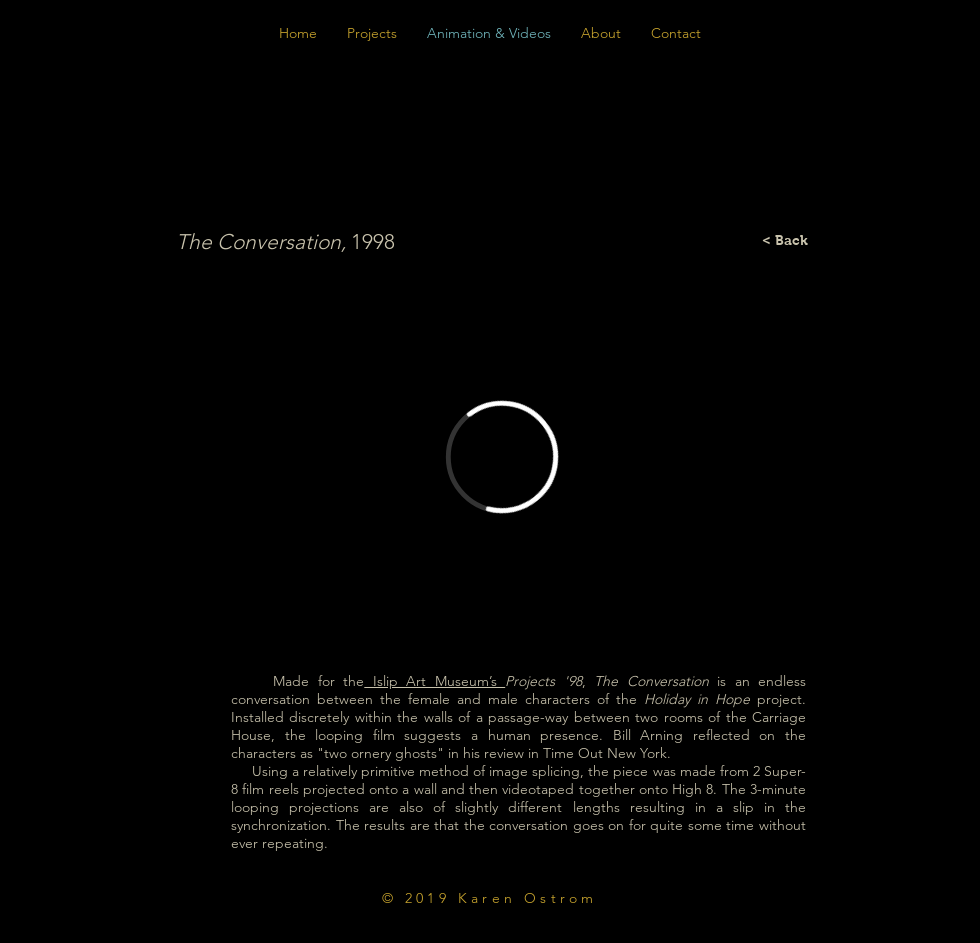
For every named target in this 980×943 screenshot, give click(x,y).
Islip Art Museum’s (434, 681)
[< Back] (785, 241)
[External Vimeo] (501, 457)
